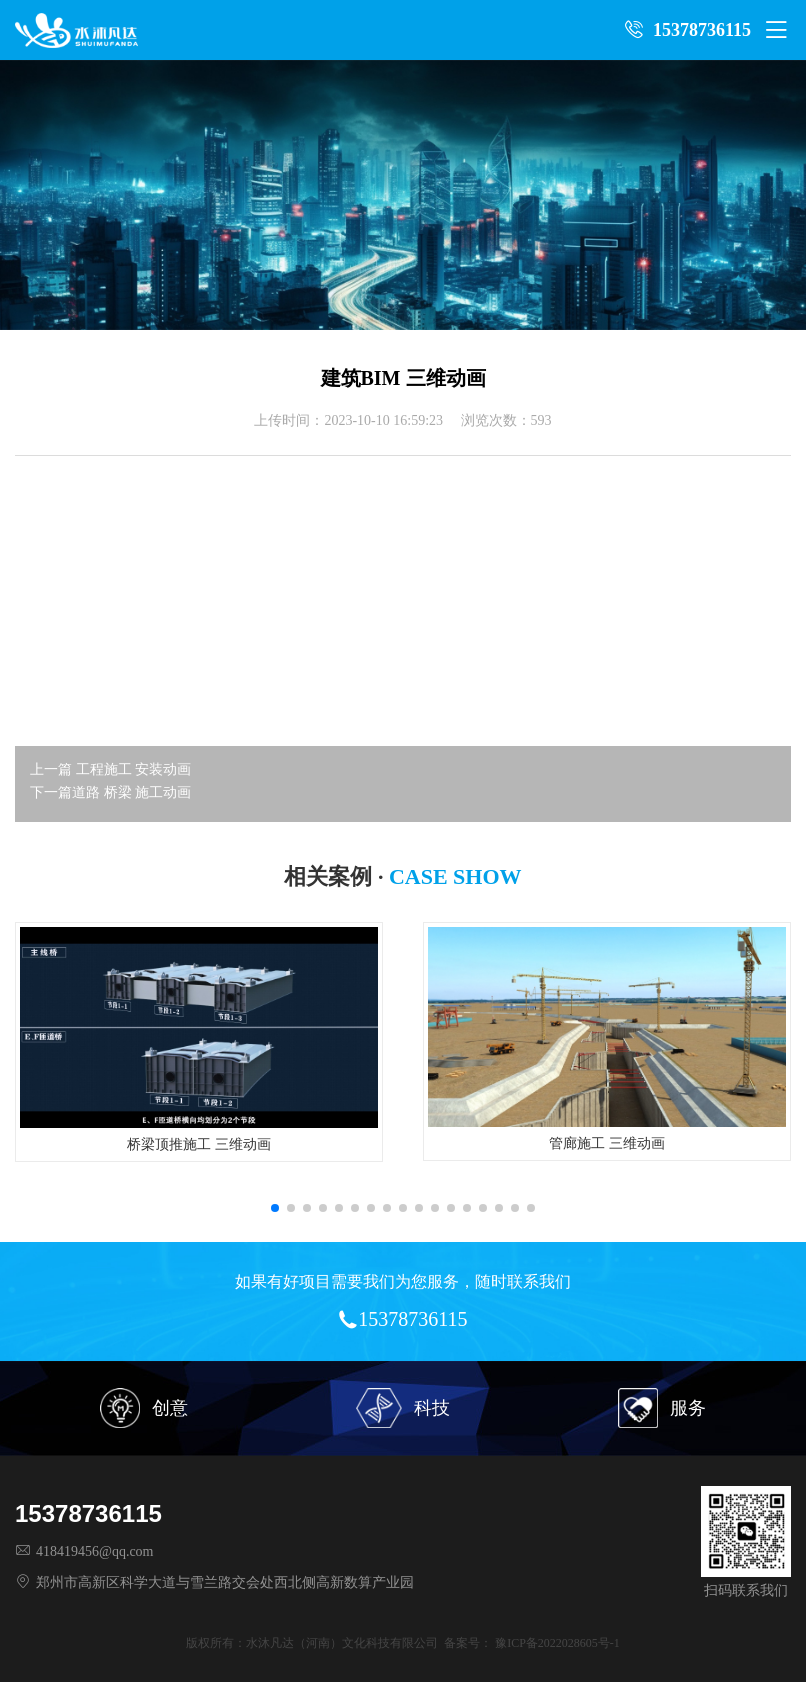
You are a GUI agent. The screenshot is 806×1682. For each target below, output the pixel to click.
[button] (275, 1208)
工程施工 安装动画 (134, 769)
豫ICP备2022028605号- (554, 1643)
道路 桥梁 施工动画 (131, 792)
